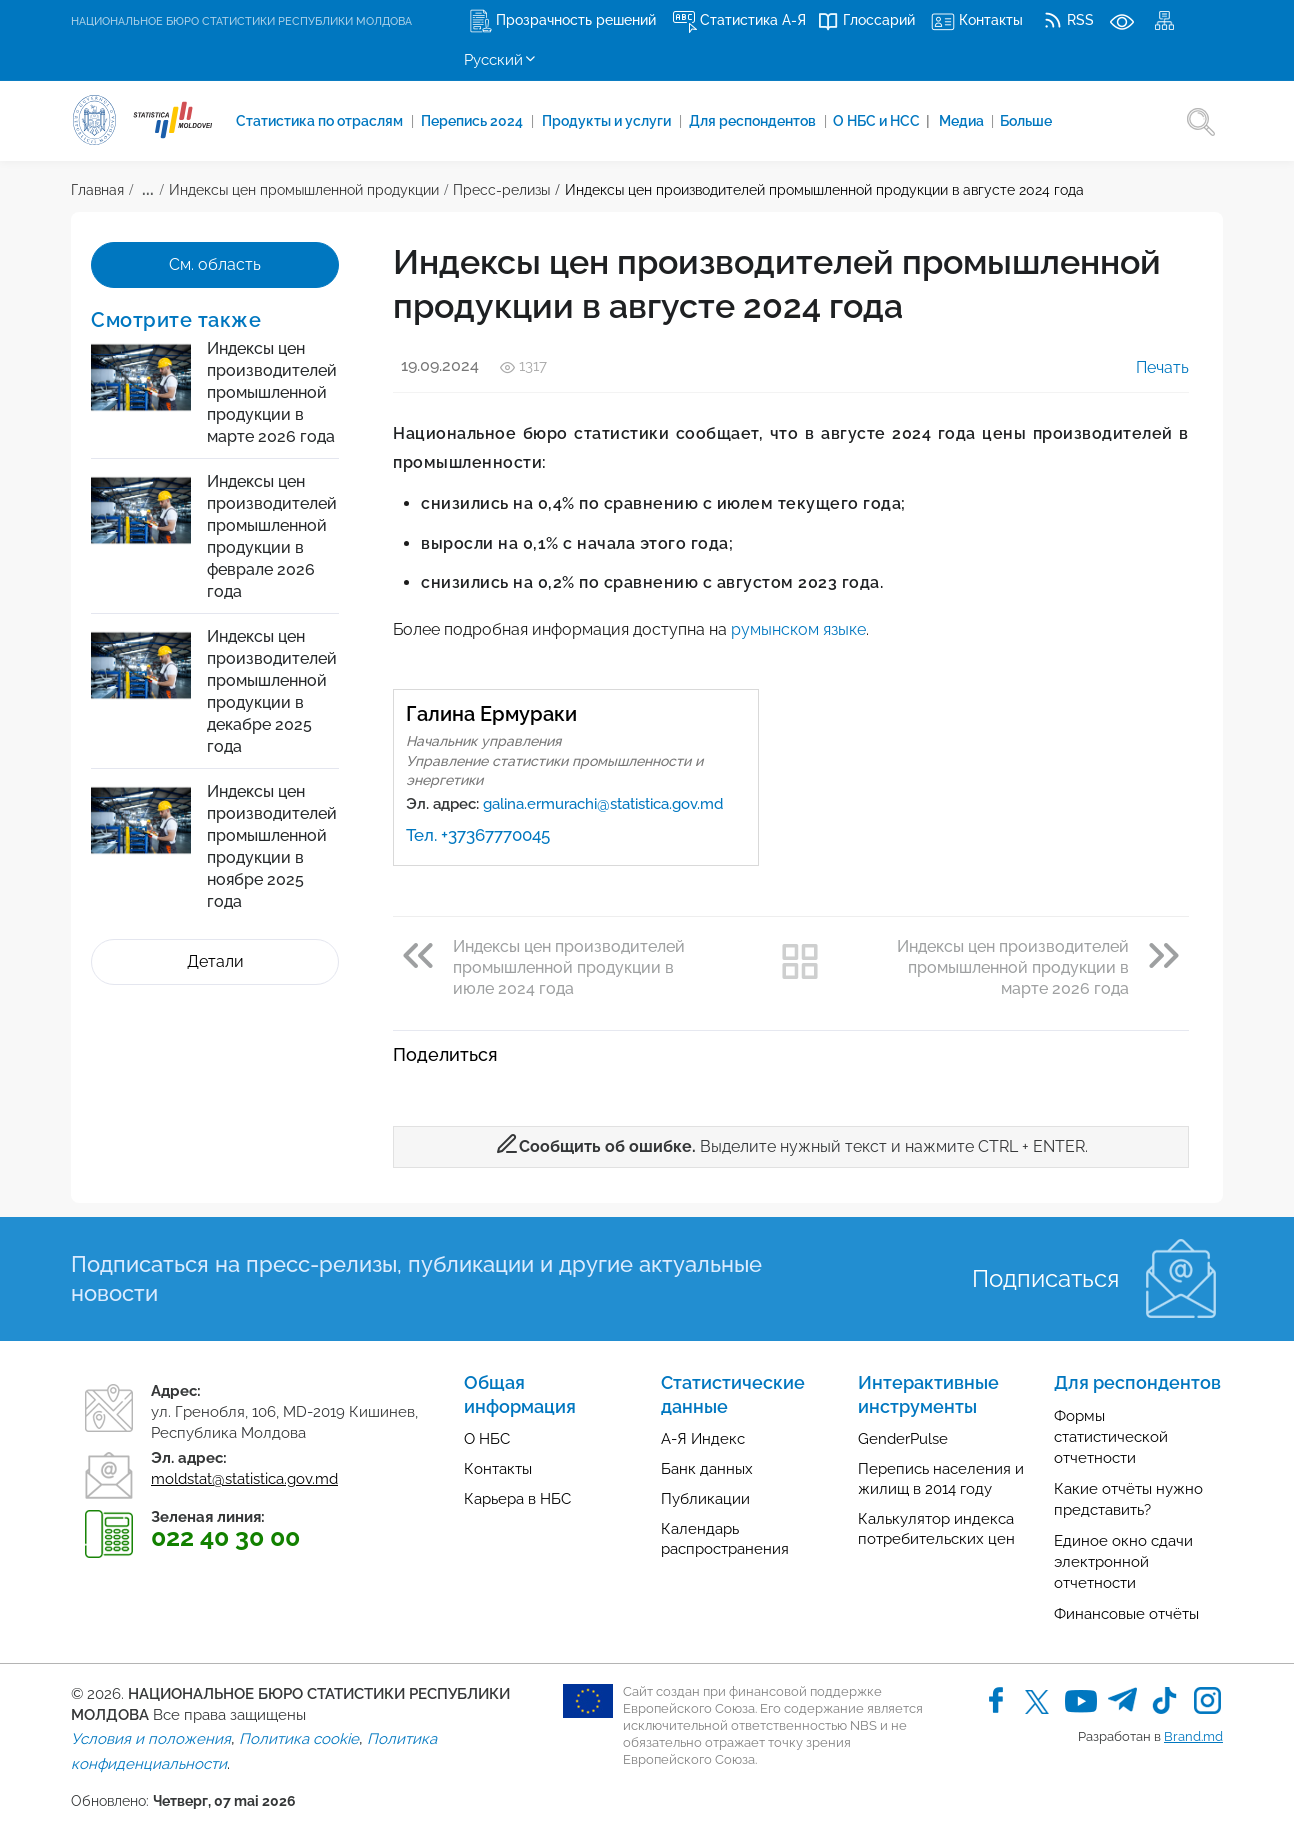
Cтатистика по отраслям (322, 121)
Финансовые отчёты (1126, 1614)
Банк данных (707, 1469)
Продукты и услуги (612, 121)
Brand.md (1193, 1736)
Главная (97, 190)
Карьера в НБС (517, 1499)
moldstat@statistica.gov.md (244, 1479)
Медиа (971, 121)
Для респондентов (760, 121)
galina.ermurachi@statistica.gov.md (603, 804)
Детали (215, 961)
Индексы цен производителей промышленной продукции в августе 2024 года (824, 190)
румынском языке (798, 629)
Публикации (705, 1499)
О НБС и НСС (888, 121)
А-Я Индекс (703, 1439)
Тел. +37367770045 (478, 835)
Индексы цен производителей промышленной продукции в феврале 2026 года (272, 536)
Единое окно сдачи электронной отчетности (1123, 1562)
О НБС (487, 1439)
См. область (215, 264)
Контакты (498, 1469)
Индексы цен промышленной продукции (304, 190)
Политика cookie (299, 1739)
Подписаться (1045, 1278)
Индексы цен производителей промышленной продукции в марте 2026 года (272, 392)
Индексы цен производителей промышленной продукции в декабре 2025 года (272, 691)
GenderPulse (903, 1439)
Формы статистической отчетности (1111, 1437)
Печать (1148, 367)
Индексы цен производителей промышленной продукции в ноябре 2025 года (272, 846)
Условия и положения (151, 1739)
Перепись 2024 (476, 121)
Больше (1036, 121)
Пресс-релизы (501, 190)
